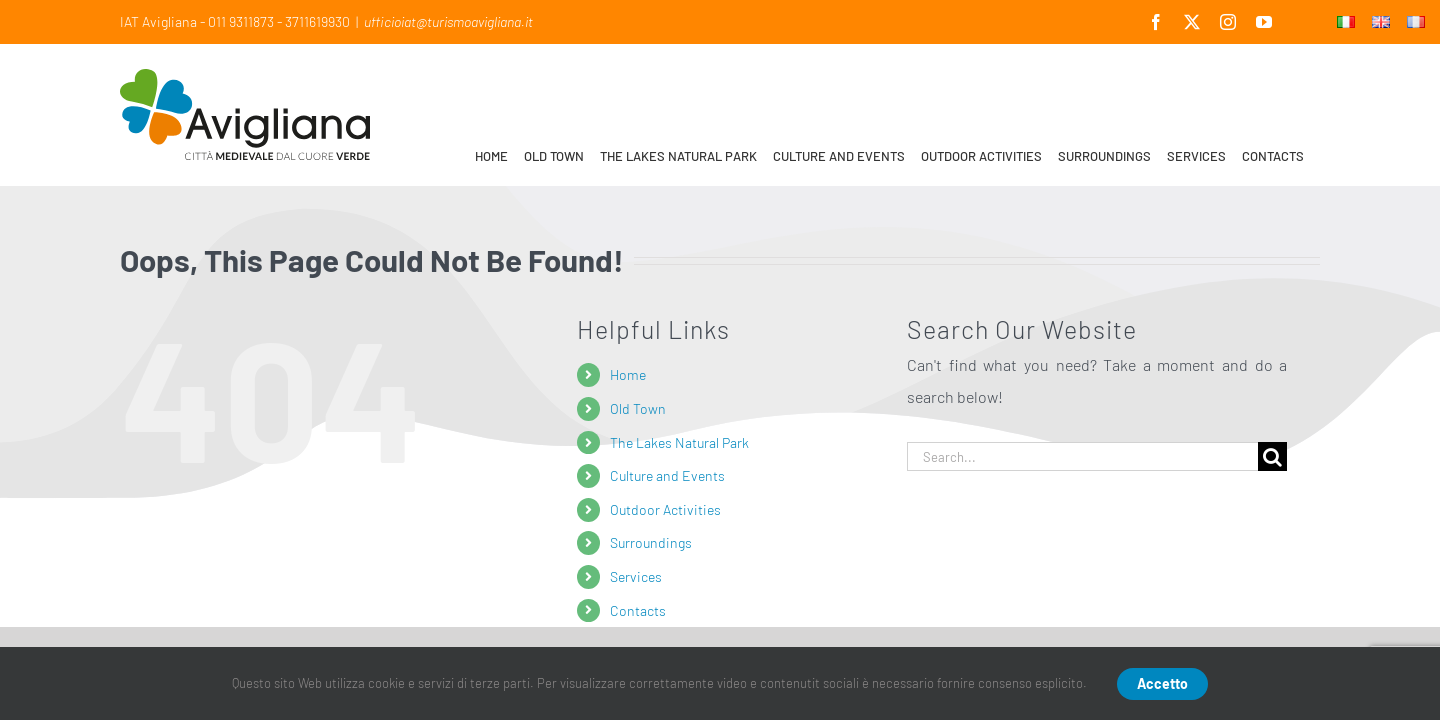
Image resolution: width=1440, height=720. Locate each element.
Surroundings (651, 542)
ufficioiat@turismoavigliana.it (448, 21)
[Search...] (1082, 456)
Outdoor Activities (665, 509)
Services (636, 576)
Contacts (638, 610)
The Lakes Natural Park (679, 442)
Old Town (638, 408)
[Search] (1272, 456)
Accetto (1162, 683)
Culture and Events (667, 475)
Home (628, 374)
